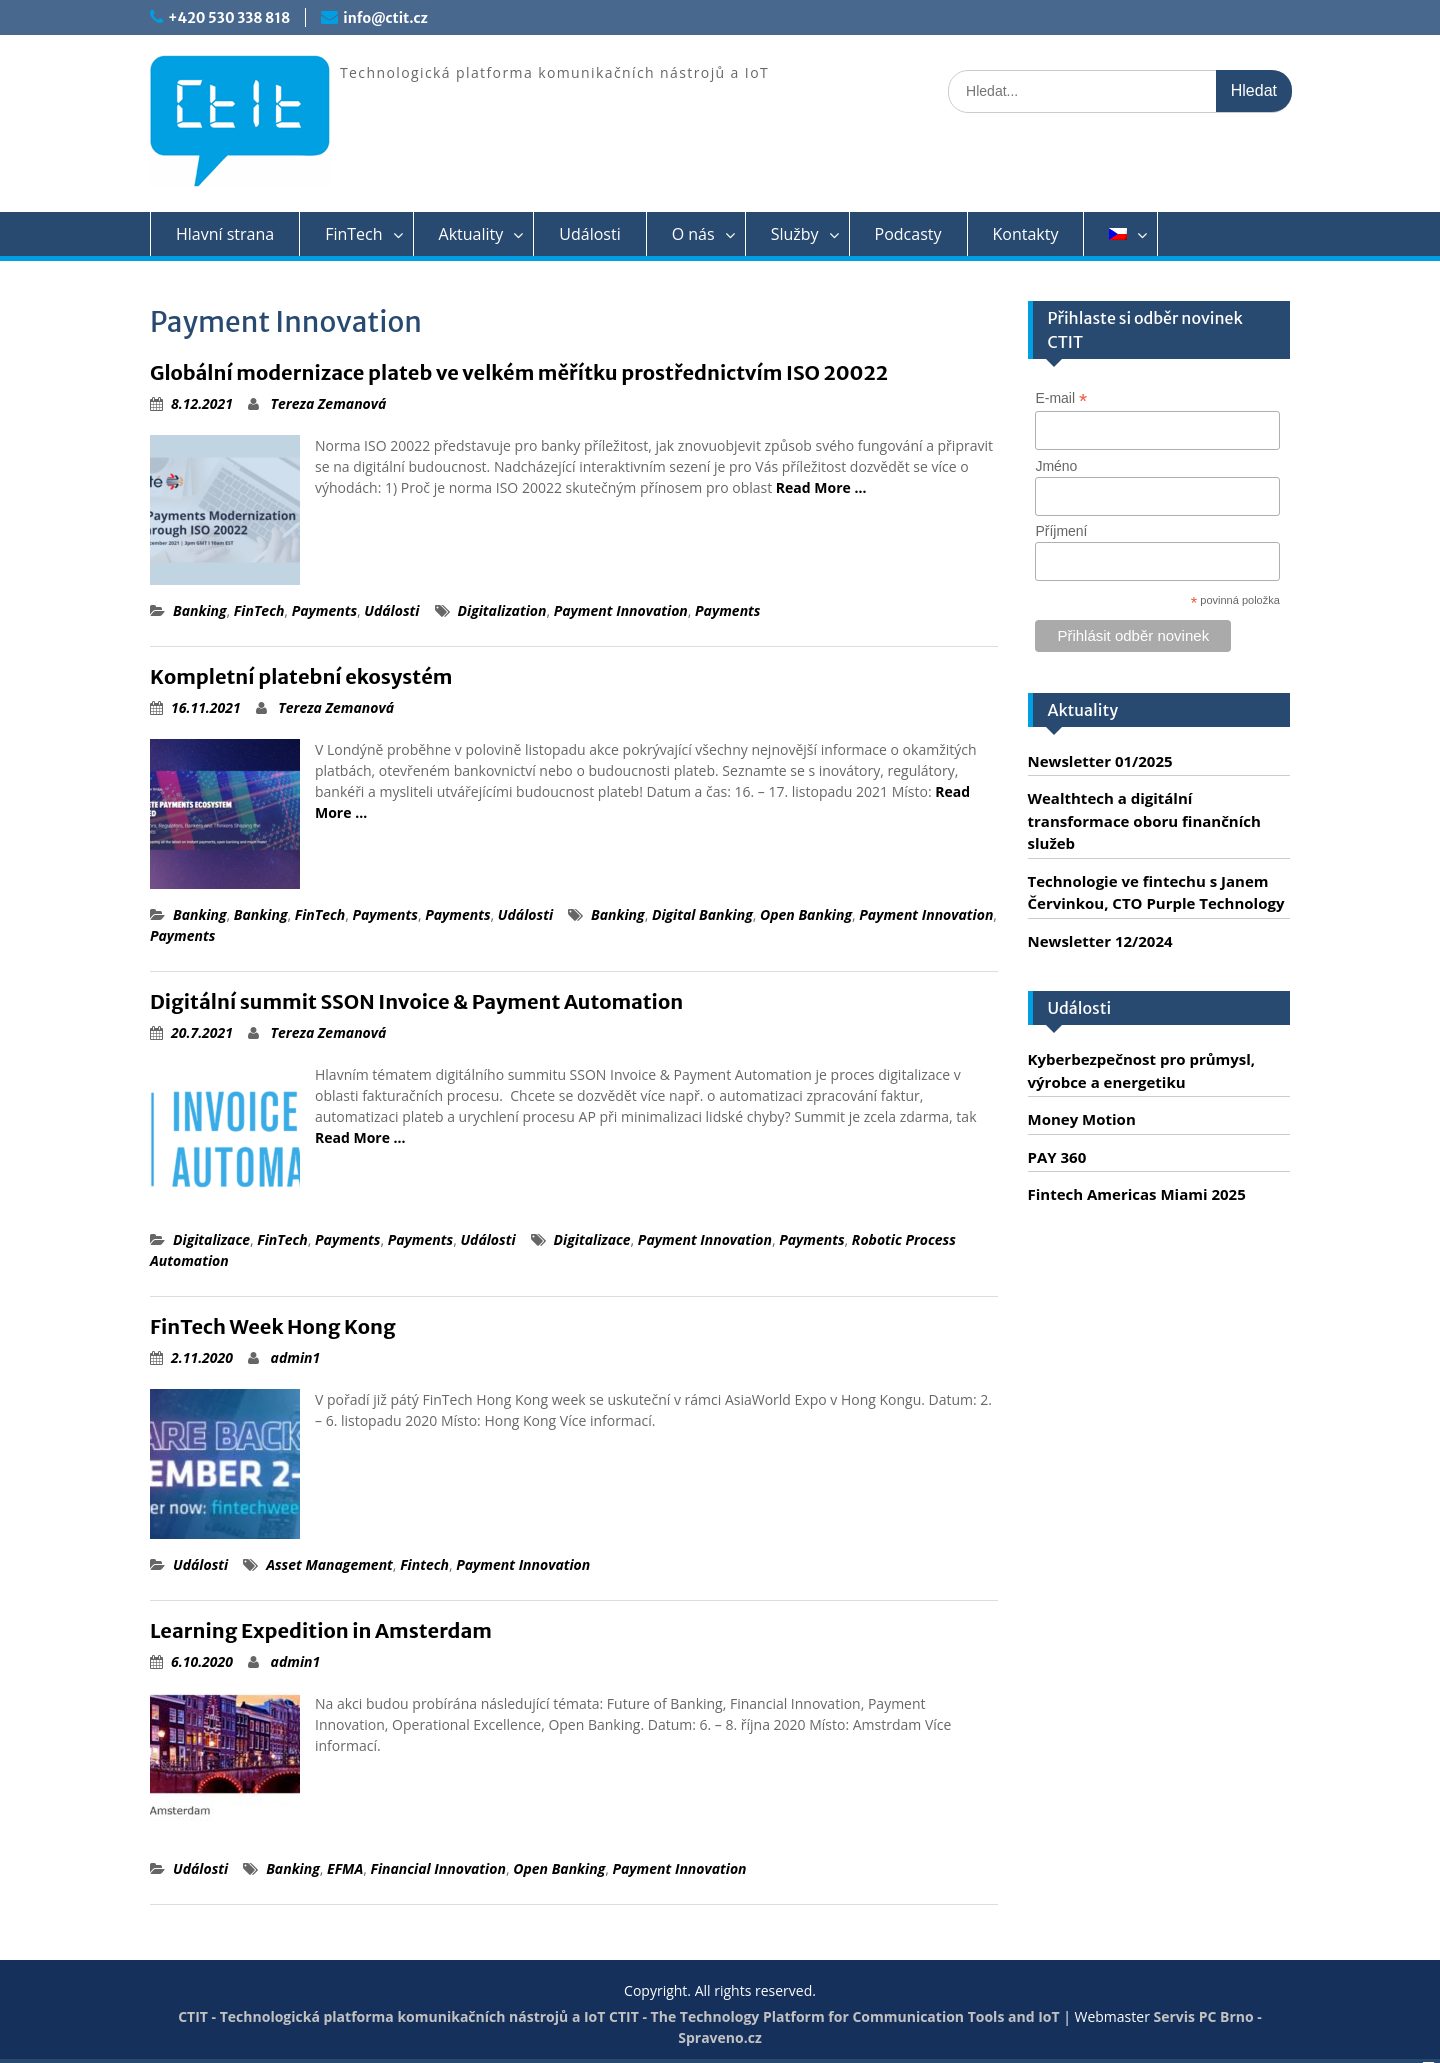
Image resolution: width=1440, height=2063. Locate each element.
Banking (200, 610)
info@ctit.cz (385, 18)
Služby (795, 234)
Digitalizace (211, 1239)
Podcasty (908, 234)
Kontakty (1026, 234)
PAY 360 (1057, 1157)
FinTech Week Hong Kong (273, 1326)
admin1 (296, 1357)
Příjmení (1061, 531)
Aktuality (471, 234)
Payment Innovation (621, 610)
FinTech (353, 234)
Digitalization (502, 610)
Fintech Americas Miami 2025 (1137, 1194)
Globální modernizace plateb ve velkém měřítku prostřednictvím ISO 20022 (519, 372)
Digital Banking (702, 914)
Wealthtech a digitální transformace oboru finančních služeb (1144, 820)
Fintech (424, 1564)
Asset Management (329, 1564)
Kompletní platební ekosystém (301, 676)
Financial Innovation (437, 1868)
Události (589, 234)
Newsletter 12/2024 (1100, 941)
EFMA (345, 1868)
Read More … (821, 487)
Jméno (1056, 466)
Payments (324, 610)
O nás (693, 234)
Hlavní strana (225, 234)
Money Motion (1082, 1119)
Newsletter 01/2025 (1100, 761)
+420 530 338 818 (229, 18)
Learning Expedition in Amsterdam (321, 1630)
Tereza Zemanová (329, 403)
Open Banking (806, 914)
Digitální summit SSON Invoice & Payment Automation (416, 1001)
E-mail (1061, 398)
